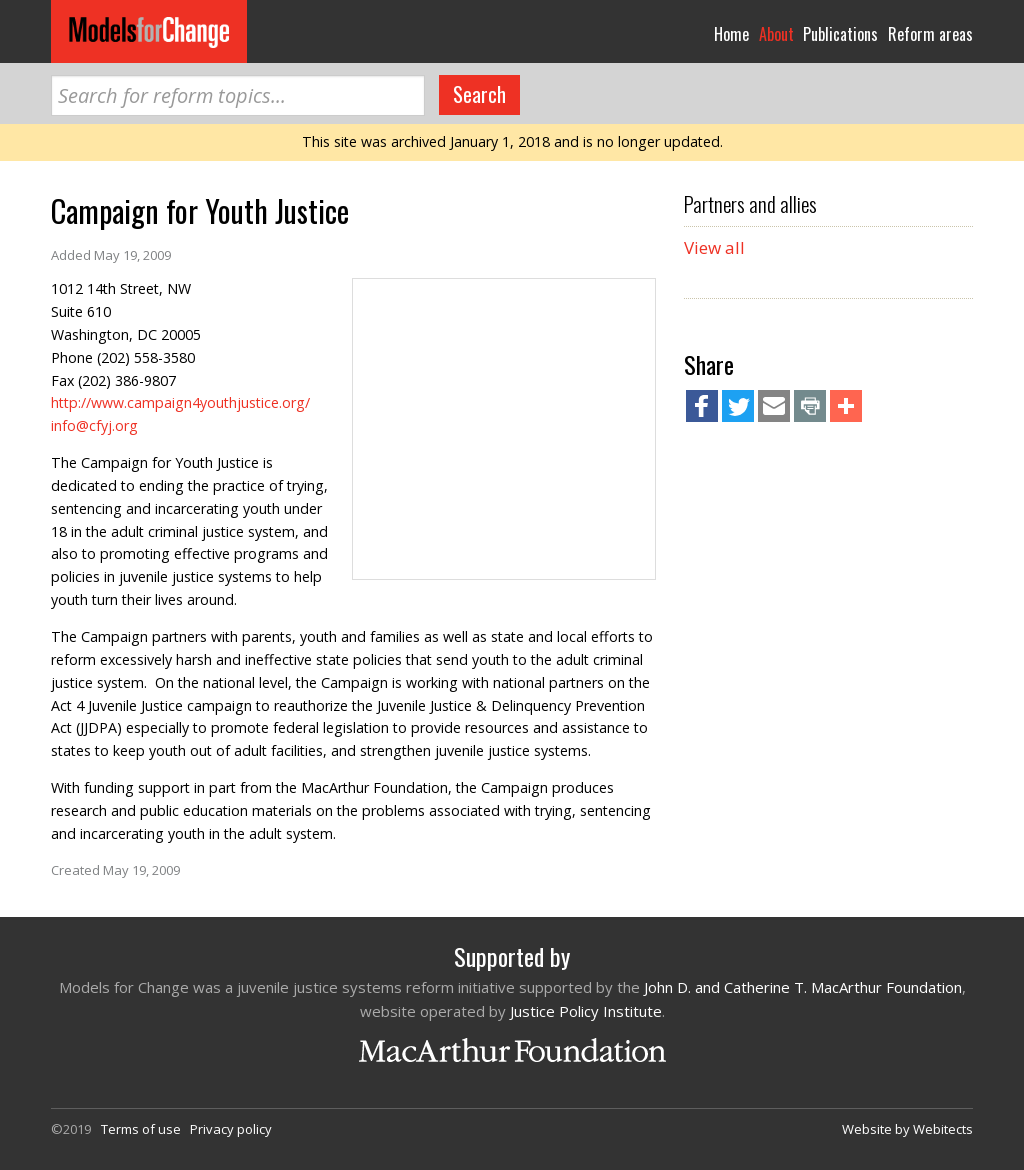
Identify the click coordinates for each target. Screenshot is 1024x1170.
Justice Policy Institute (586, 1011)
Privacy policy (231, 1129)
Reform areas (930, 34)
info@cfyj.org (94, 425)
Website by (907, 1129)
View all (714, 247)
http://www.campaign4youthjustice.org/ (180, 402)
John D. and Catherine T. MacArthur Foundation (803, 987)
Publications (840, 34)
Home (731, 34)
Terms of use (141, 1129)
